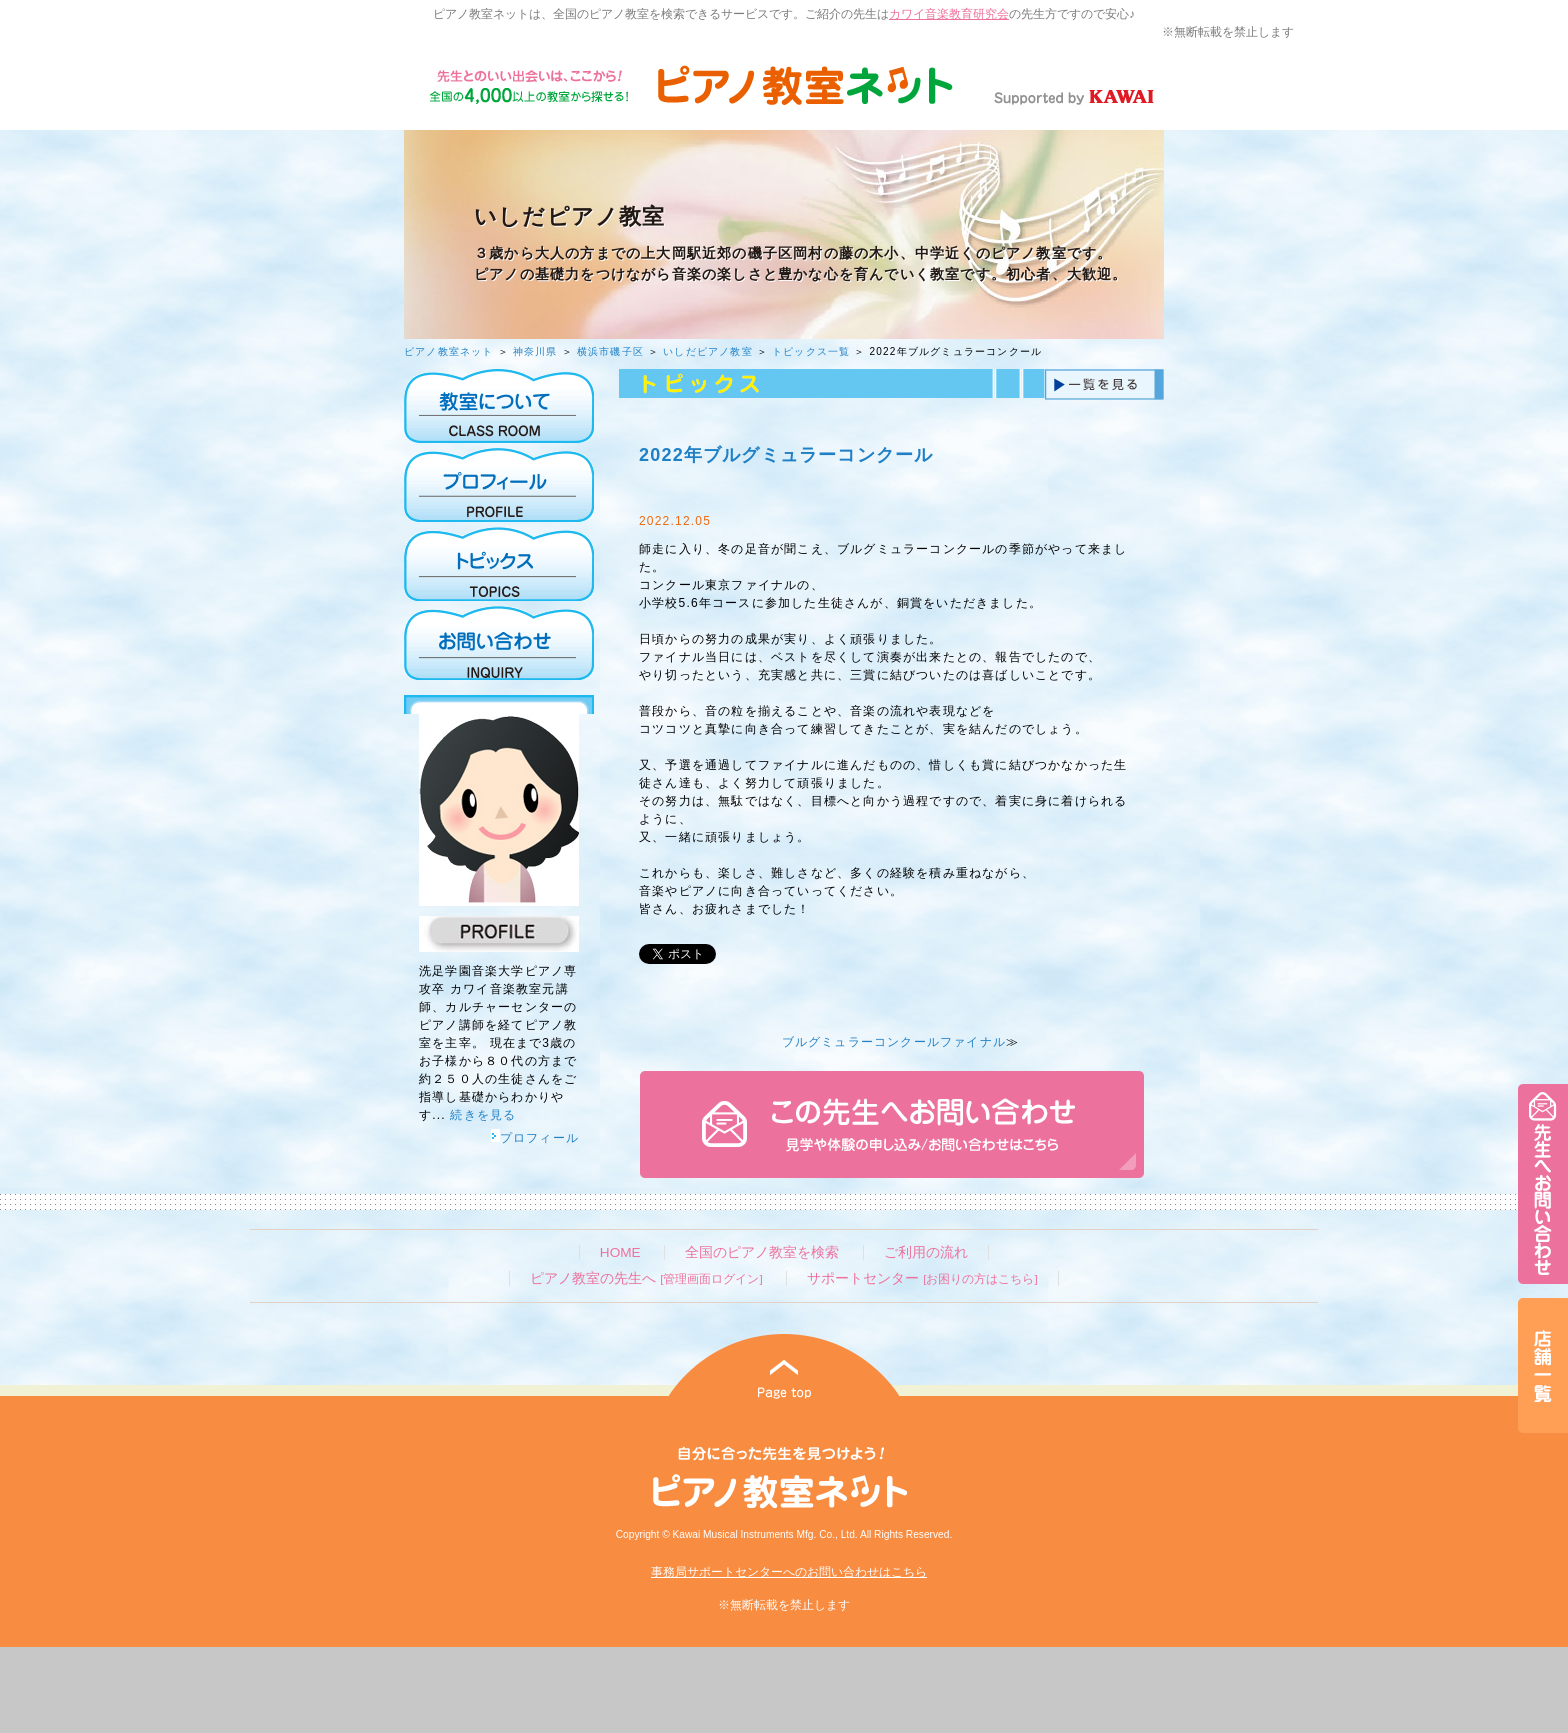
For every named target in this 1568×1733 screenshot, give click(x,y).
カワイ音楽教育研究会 (949, 14)
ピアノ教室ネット (449, 351)
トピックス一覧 (811, 351)
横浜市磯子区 (610, 351)
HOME (620, 1252)
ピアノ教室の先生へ (646, 1278)
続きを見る (483, 1115)
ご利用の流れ (926, 1252)
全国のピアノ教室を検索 (762, 1252)
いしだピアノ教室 (708, 351)
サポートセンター (922, 1278)
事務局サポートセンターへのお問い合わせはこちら (789, 1572)
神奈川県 (535, 351)
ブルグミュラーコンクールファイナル (894, 1042)
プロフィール (535, 1138)
